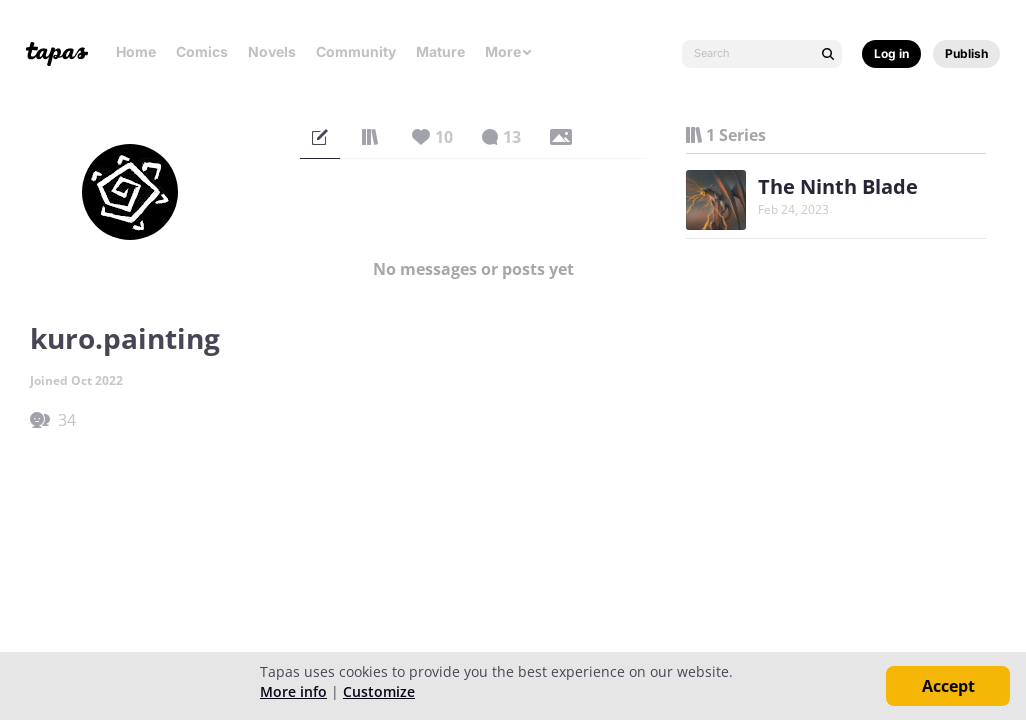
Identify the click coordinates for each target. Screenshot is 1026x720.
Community (356, 51)
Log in (891, 53)
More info (293, 691)
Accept (948, 686)
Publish (966, 53)
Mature (440, 51)
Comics (202, 51)
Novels (272, 51)
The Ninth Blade (838, 186)
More (509, 51)
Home (136, 51)
